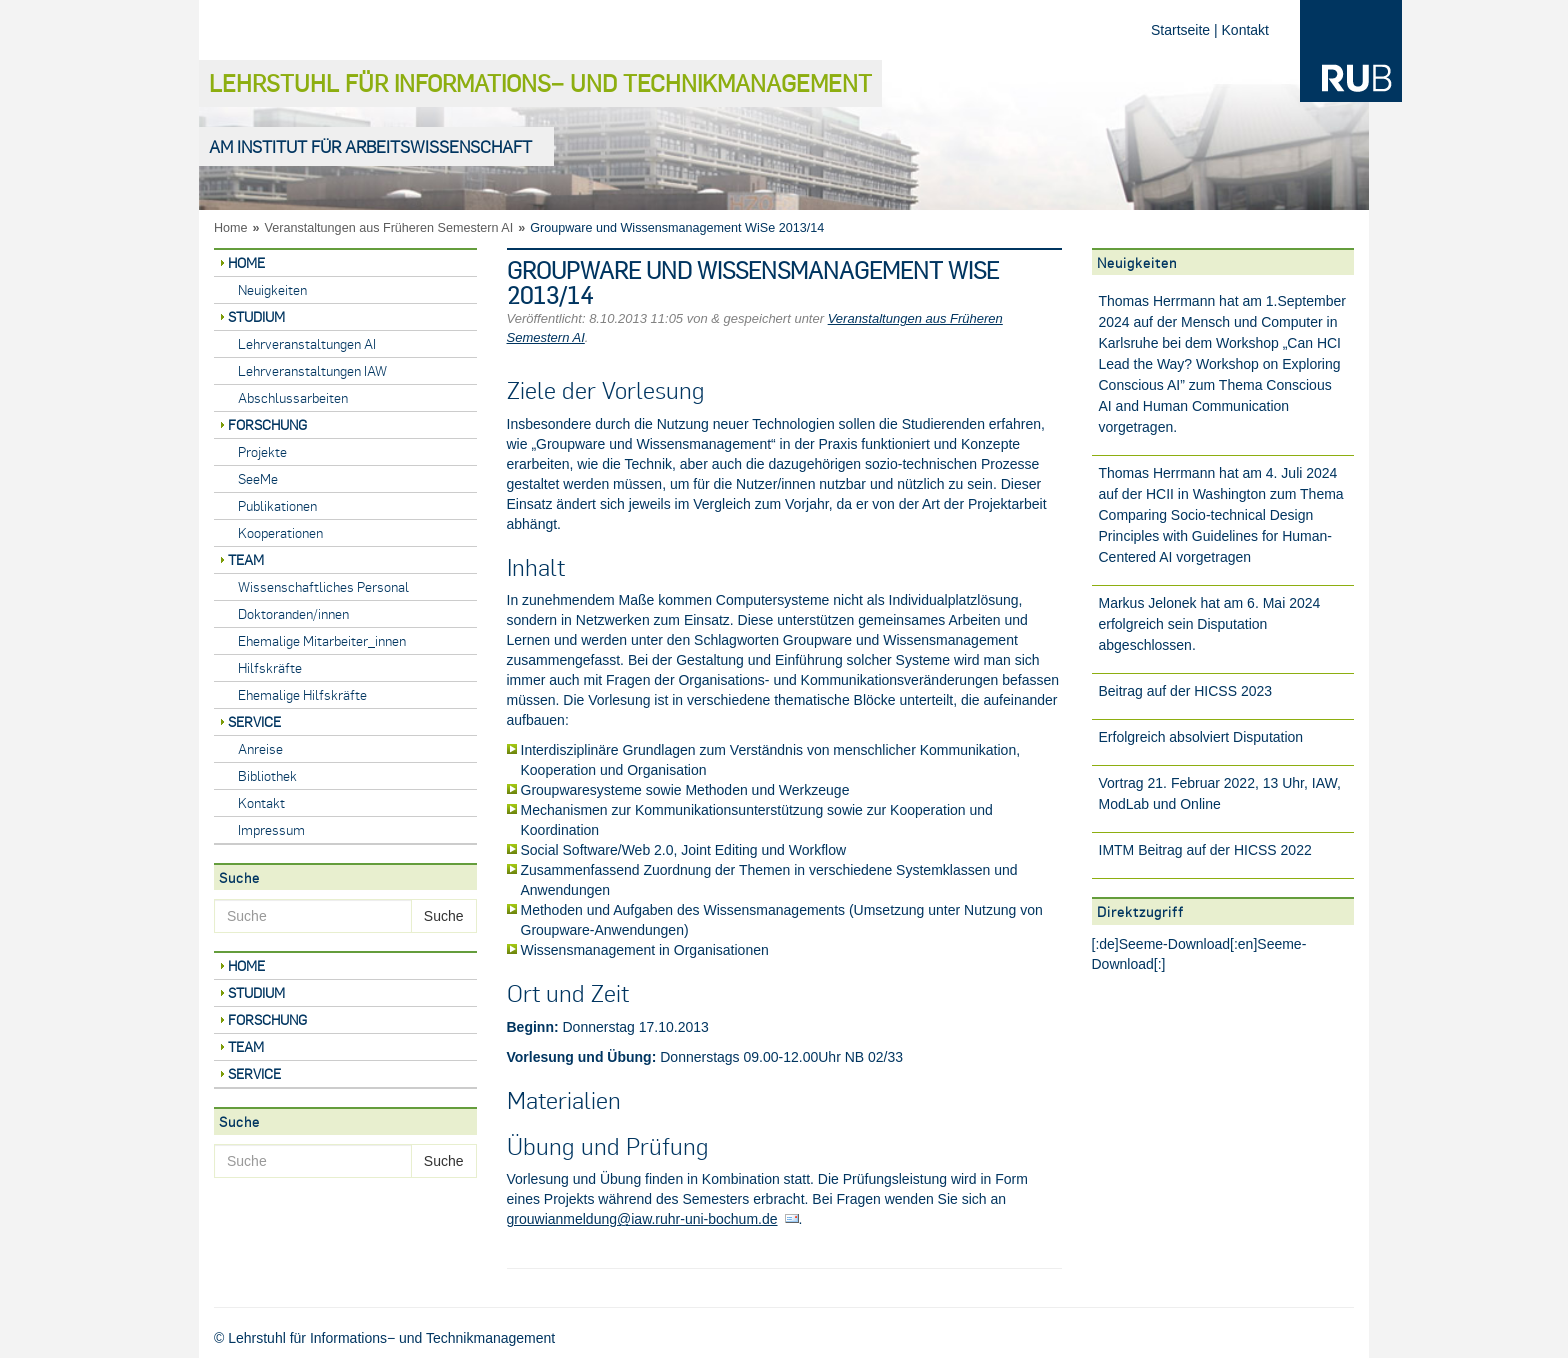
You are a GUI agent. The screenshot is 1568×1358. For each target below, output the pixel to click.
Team (246, 559)
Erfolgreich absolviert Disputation (1201, 737)
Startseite (1180, 30)
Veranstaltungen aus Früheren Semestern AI (389, 228)
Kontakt (1245, 30)
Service (254, 721)
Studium (256, 316)
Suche (444, 916)
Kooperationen (280, 532)
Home (231, 228)
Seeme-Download (1174, 944)
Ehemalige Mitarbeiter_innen (322, 640)
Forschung (267, 424)
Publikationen (277, 505)
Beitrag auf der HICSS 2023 (1186, 691)
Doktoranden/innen (293, 613)
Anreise (260, 748)
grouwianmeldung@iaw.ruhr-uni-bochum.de (642, 1219)
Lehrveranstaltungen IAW (312, 370)
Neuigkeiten (272, 289)
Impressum (271, 829)
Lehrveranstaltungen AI (307, 343)
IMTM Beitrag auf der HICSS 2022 (1205, 850)
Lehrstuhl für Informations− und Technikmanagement (540, 82)
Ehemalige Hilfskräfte (302, 694)
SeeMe (258, 478)
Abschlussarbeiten (293, 397)
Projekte (262, 451)
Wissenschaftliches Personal (323, 586)
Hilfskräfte (270, 667)
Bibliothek (267, 775)
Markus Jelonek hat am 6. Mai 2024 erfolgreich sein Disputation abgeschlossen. (1210, 624)
